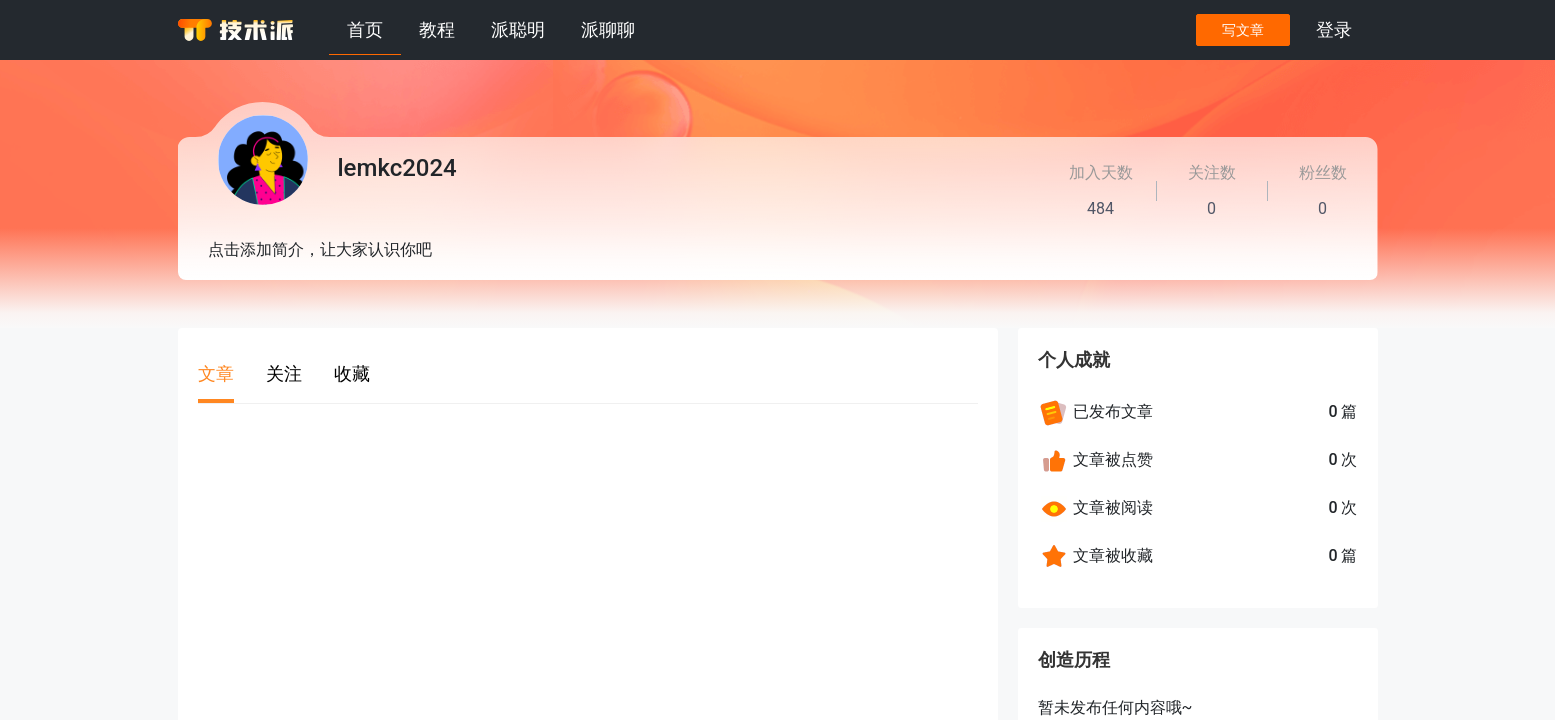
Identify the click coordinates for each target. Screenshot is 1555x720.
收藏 (352, 373)
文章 (216, 373)
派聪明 (518, 29)
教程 (437, 29)
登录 (1334, 29)
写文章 (1243, 30)
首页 (365, 29)
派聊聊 (608, 29)
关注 (284, 373)
